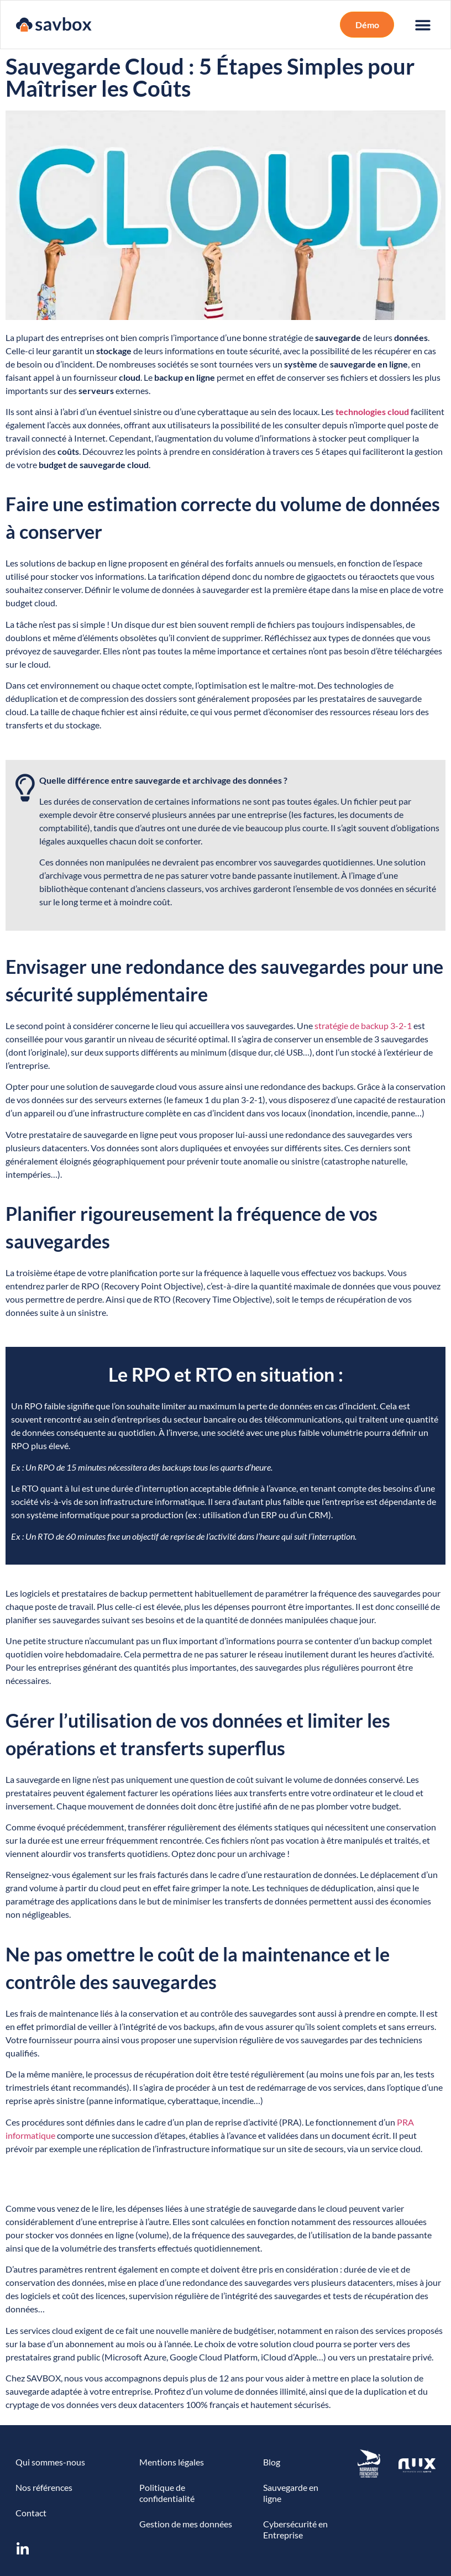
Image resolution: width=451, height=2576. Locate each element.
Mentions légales (171, 2462)
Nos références (43, 2487)
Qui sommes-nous (50, 2462)
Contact (30, 2512)
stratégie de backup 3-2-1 (363, 1025)
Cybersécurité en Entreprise (295, 2529)
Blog (271, 2462)
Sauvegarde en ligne (290, 2493)
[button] (366, 25)
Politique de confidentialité (167, 2493)
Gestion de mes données (185, 2524)
